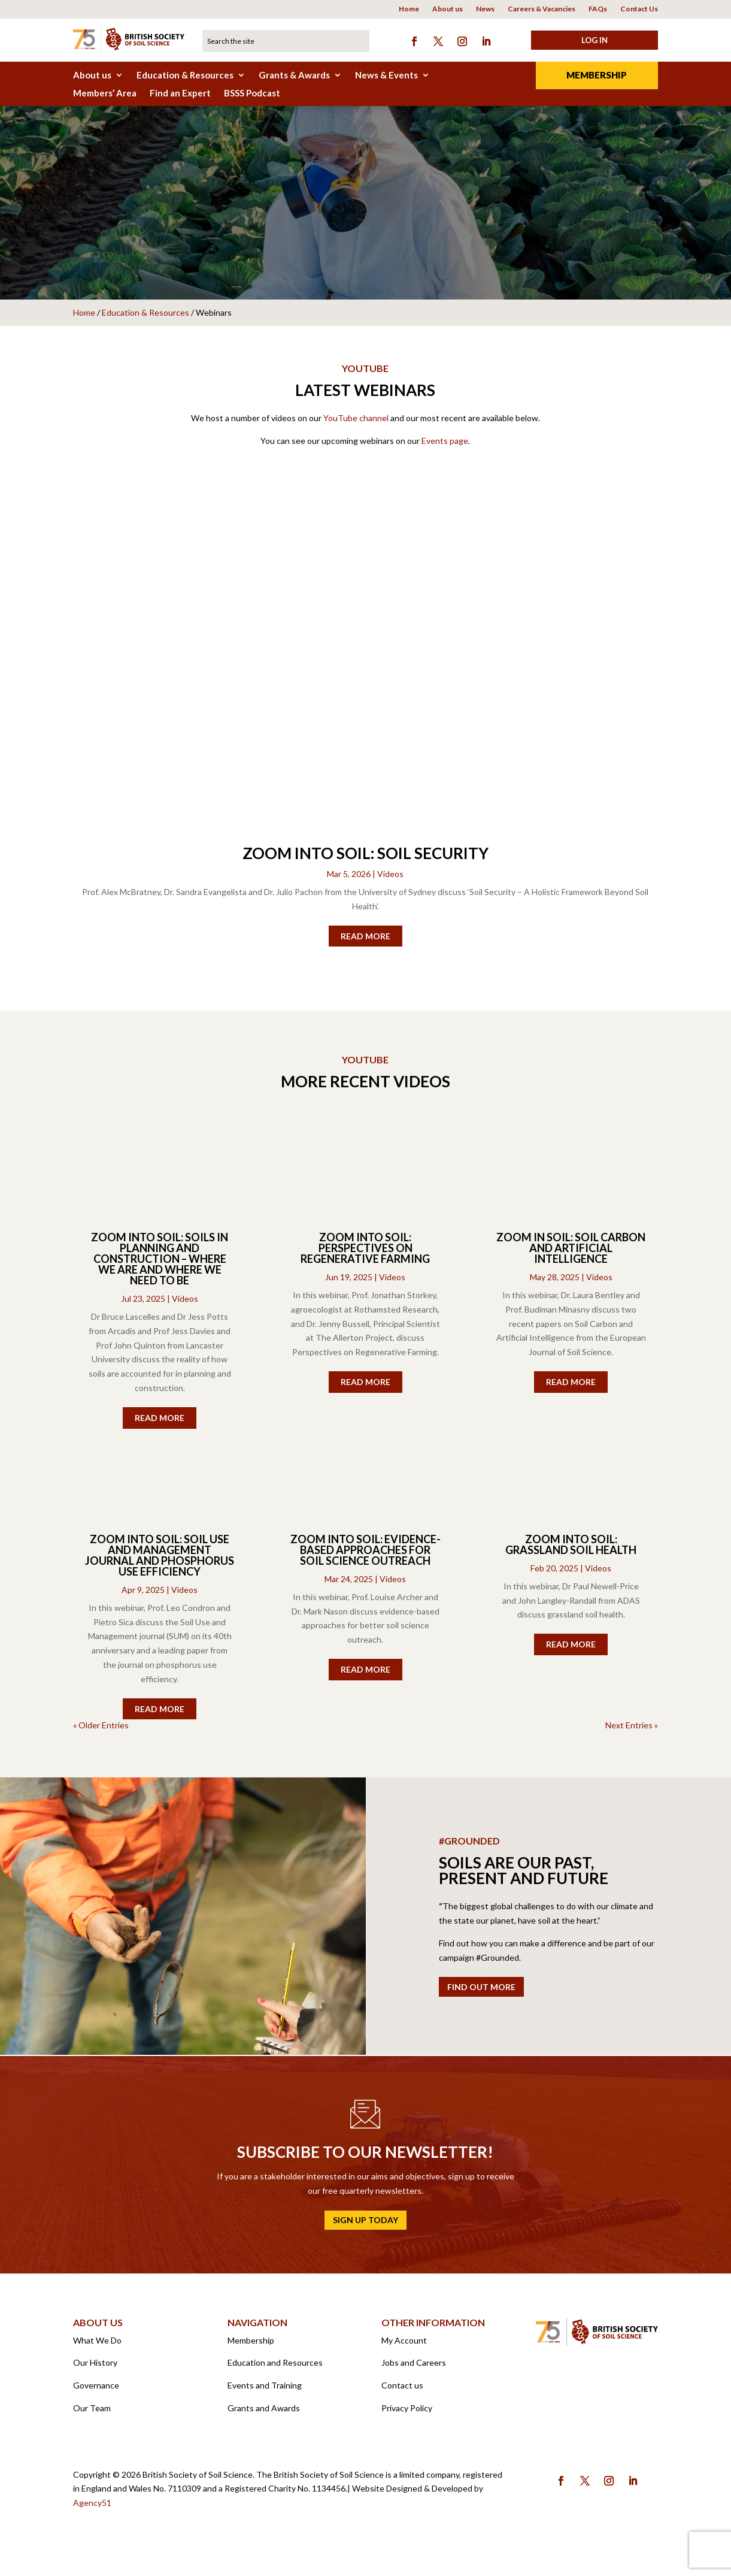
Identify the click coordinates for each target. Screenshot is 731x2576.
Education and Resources (275, 2368)
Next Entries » (631, 1731)
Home (409, 9)
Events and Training (265, 2391)
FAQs (598, 9)
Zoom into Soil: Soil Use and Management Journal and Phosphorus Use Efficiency (159, 1561)
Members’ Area (105, 93)
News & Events (386, 75)
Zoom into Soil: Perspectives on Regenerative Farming (365, 1253)
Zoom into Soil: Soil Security (365, 859)
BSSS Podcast (252, 93)
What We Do (97, 2346)
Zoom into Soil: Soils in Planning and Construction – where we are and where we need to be (159, 1264)
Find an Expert (180, 93)
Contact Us (639, 9)
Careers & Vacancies (541, 9)
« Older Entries (101, 1731)
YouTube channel (356, 424)
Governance (96, 2391)
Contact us (402, 2391)
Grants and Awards (264, 2414)
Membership (596, 74)
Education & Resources (185, 75)
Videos (390, 880)
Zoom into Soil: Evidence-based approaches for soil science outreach (365, 1555)
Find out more (481, 1993)
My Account (404, 2346)
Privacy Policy (406, 2414)
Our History (95, 2368)
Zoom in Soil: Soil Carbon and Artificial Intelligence (570, 1253)
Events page (444, 447)
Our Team (92, 2414)
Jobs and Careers (413, 2368)
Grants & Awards (294, 75)
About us (447, 9)
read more (365, 942)
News (485, 9)
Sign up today (365, 2226)
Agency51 (92, 2509)
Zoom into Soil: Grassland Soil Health (570, 1550)
